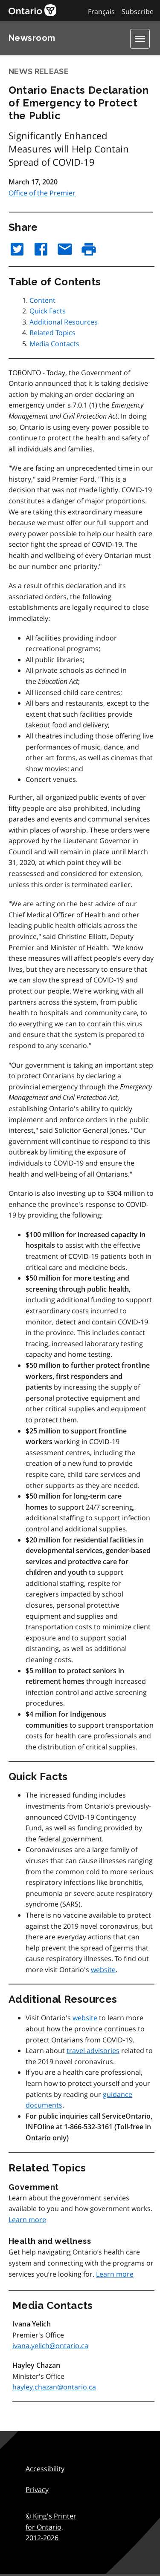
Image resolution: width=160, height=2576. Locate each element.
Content (42, 300)
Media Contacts (54, 343)
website (103, 1969)
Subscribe (138, 11)
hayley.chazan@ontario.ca (54, 2387)
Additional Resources (63, 322)
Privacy (37, 2489)
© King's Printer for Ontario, (51, 2526)
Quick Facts (47, 311)
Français (101, 11)
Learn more (27, 2219)
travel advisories (93, 2050)
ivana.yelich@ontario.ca (50, 2345)
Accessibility (45, 2468)
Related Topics (52, 332)
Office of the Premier (42, 193)
